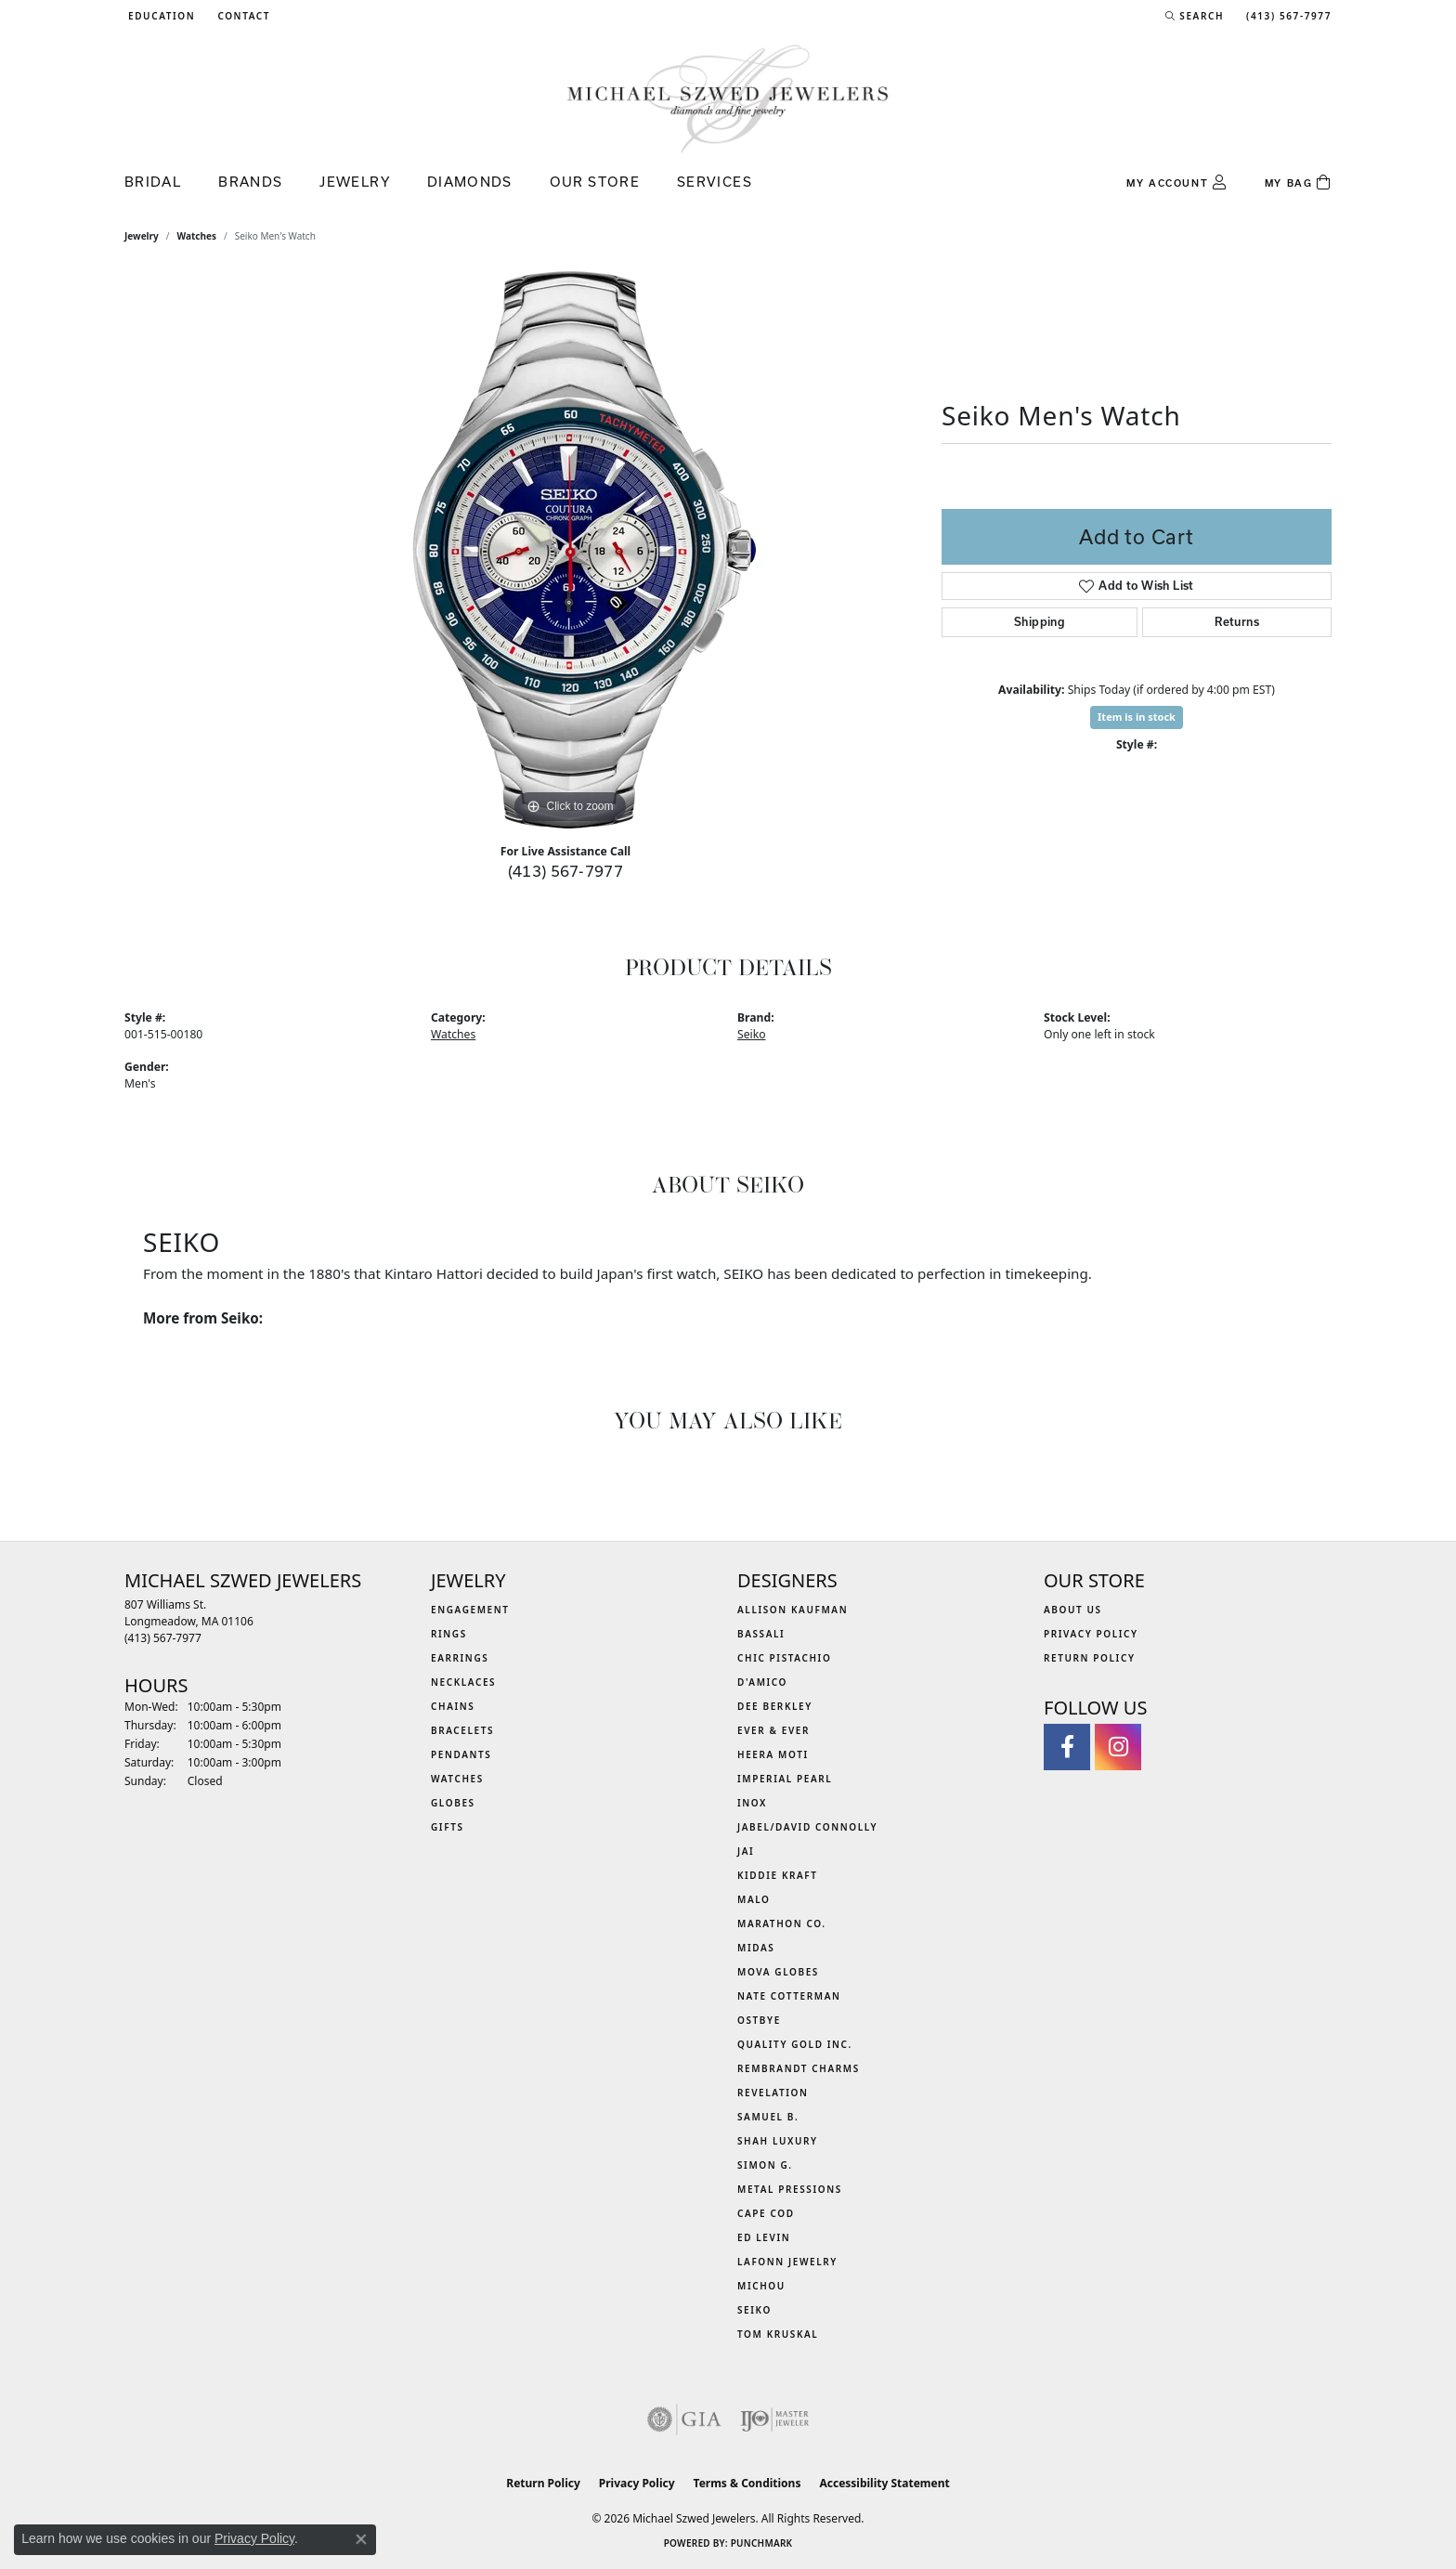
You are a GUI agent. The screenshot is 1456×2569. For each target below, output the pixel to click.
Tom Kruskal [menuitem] (777, 2334)
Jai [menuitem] (745, 1851)
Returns (1237, 622)
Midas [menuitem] (755, 1947)
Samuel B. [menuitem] (768, 2116)
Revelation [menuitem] (773, 2092)
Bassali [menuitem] (761, 1633)
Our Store (595, 181)
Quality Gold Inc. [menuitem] (794, 2044)
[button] (159, 16)
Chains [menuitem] (452, 1706)
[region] (570, 549)
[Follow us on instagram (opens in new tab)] (1118, 1747)
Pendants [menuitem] (461, 1754)
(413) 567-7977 (566, 871)
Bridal (152, 181)
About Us (1073, 1609)
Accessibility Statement (884, 2483)
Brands (250, 181)
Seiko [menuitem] (754, 2309)
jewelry (141, 235)
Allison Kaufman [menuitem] (792, 1609)
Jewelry (354, 181)
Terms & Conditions (747, 2483)
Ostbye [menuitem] (759, 2020)
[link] (242, 16)
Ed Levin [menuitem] (763, 2237)
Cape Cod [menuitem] (766, 2213)
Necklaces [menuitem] (463, 1682)
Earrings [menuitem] (459, 1657)
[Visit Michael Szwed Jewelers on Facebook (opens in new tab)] (1067, 1747)
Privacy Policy (1091, 1633)
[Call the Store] (163, 1638)
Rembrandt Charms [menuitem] (798, 2068)
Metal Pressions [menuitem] (789, 2189)
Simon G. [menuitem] (765, 2164)
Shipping (1039, 622)
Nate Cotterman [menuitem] (789, 1995)
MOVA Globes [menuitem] (778, 1971)
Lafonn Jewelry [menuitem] (787, 2261)
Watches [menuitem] (457, 1778)
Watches (196, 235)
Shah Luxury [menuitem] (777, 2140)
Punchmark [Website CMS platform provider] (762, 2542)
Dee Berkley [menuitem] (774, 1706)
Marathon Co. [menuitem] (781, 1923)
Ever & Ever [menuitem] (773, 1730)
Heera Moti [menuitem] (773, 1754)
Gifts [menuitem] (447, 1826)
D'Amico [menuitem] (762, 1682)
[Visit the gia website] (684, 2419)
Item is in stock (1137, 717)
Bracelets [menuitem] (462, 1730)
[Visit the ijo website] (775, 2419)
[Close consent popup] (361, 2539)
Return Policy (1090, 1657)
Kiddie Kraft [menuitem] (777, 1875)
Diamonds (470, 181)
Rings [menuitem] (449, 1633)
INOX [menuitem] (752, 1802)
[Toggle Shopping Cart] (1298, 183)
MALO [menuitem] (754, 1899)
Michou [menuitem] (761, 2285)
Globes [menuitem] (453, 1802)
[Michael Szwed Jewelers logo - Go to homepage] (728, 98)
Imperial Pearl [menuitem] (784, 1778)
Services (714, 181)
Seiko (751, 1034)
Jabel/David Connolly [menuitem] (807, 1826)
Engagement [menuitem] (470, 1609)
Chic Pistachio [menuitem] (784, 1657)
